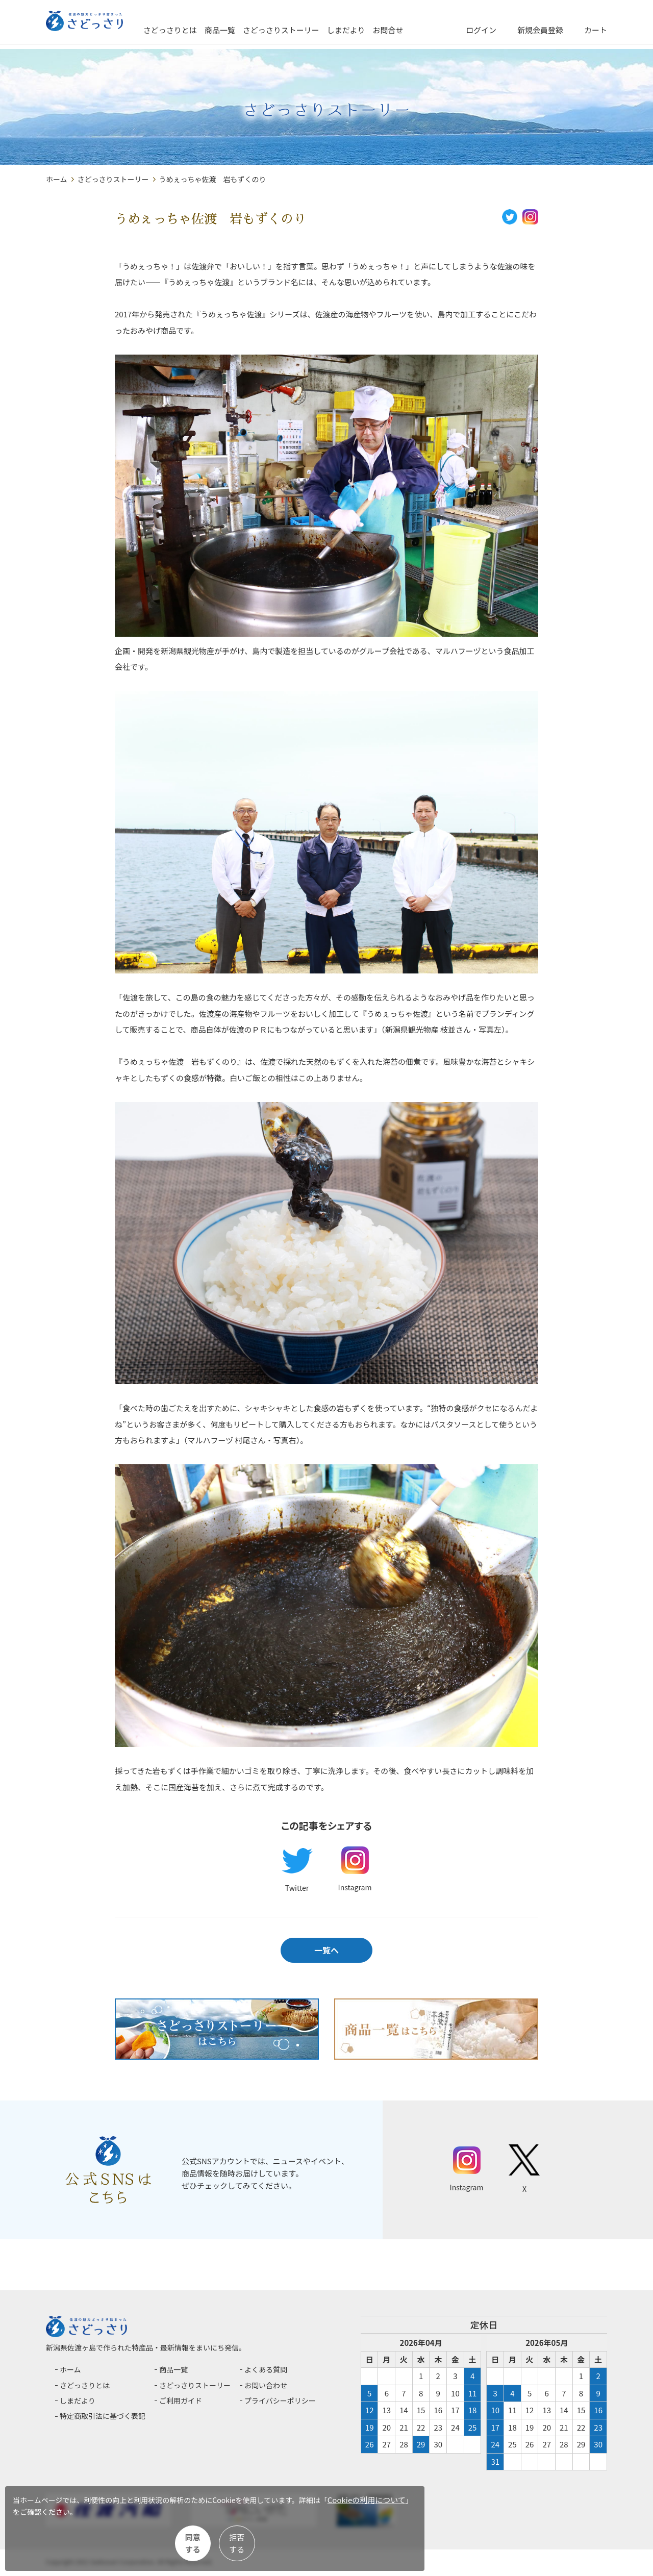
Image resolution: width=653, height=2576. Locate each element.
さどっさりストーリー (319, 29)
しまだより (384, 29)
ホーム (56, 179)
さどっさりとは (208, 29)
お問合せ (426, 29)
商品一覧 (257, 29)
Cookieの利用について (65, 2519)
